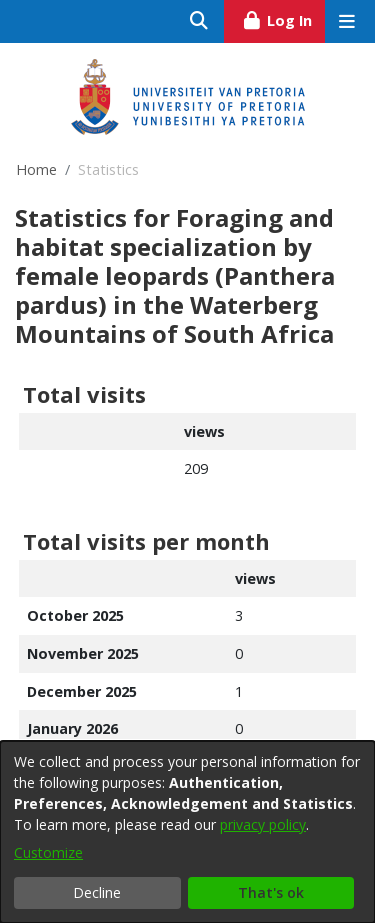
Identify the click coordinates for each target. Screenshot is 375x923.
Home (36, 169)
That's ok (271, 892)
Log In (283, 18)
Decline (97, 892)
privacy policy (263, 824)
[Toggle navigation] (346, 21)
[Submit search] (199, 21)
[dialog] (187, 832)
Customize (48, 852)
